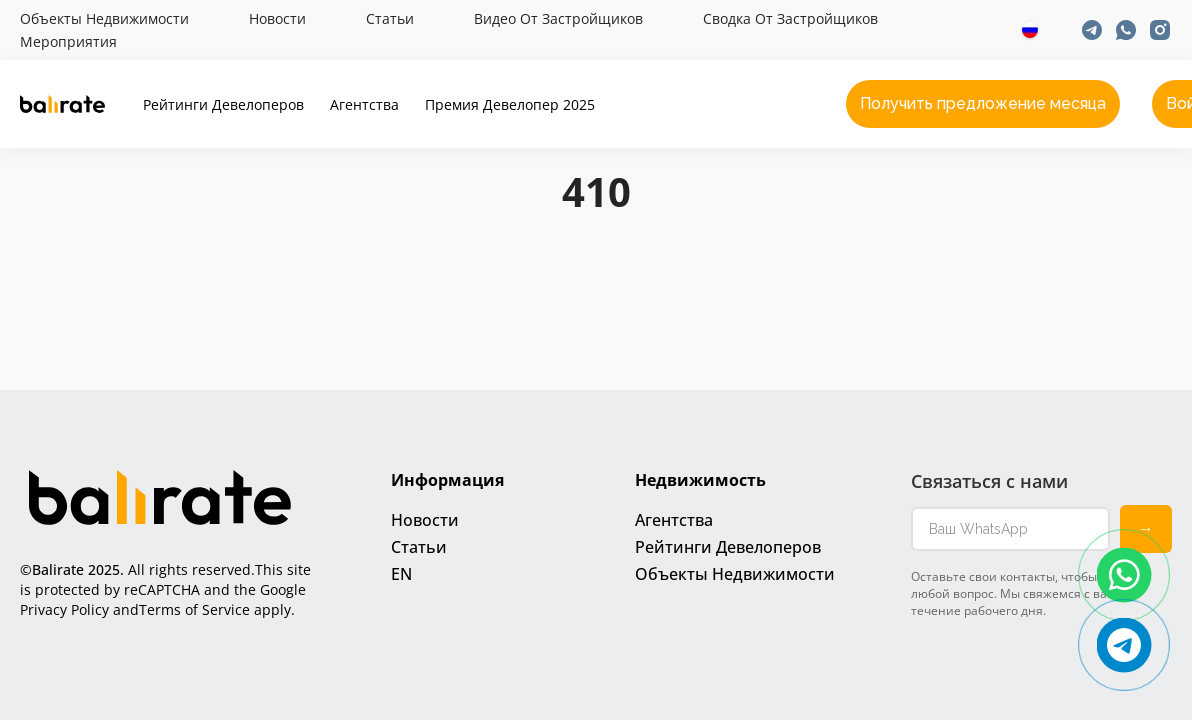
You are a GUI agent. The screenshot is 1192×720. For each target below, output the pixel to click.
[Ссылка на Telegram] (1092, 30)
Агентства (364, 105)
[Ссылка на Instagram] (1160, 30)
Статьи (390, 19)
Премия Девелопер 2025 (510, 105)
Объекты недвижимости (104, 19)
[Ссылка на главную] (62, 104)
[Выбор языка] (1030, 30)
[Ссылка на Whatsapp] (1126, 30)
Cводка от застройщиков (790, 19)
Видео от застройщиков (558, 19)
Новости (277, 19)
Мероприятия (68, 42)
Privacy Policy (64, 609)
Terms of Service (194, 609)
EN (401, 574)
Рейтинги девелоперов (223, 105)
